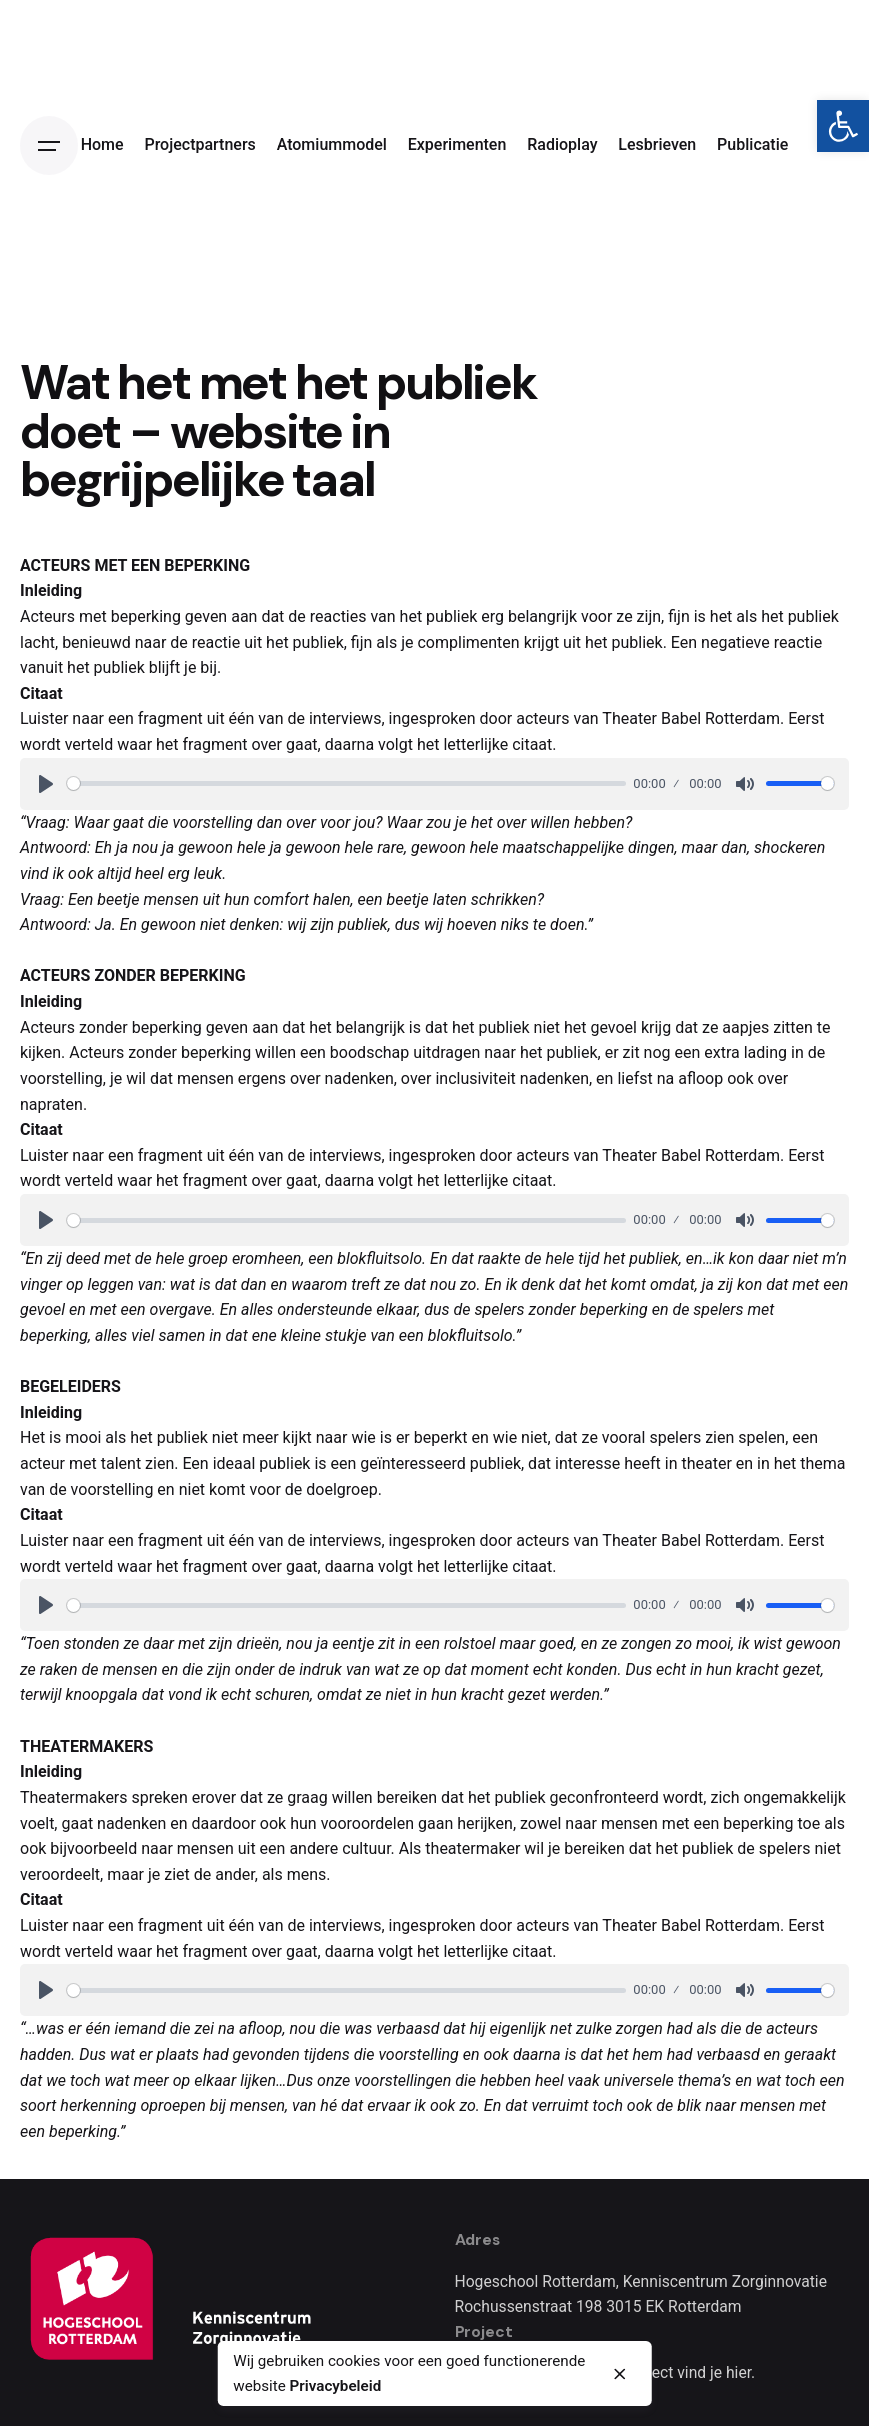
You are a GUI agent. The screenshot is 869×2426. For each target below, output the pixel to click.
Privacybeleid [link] (336, 2386)
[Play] (46, 784)
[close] (620, 2374)
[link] (843, 126)
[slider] (346, 783)
